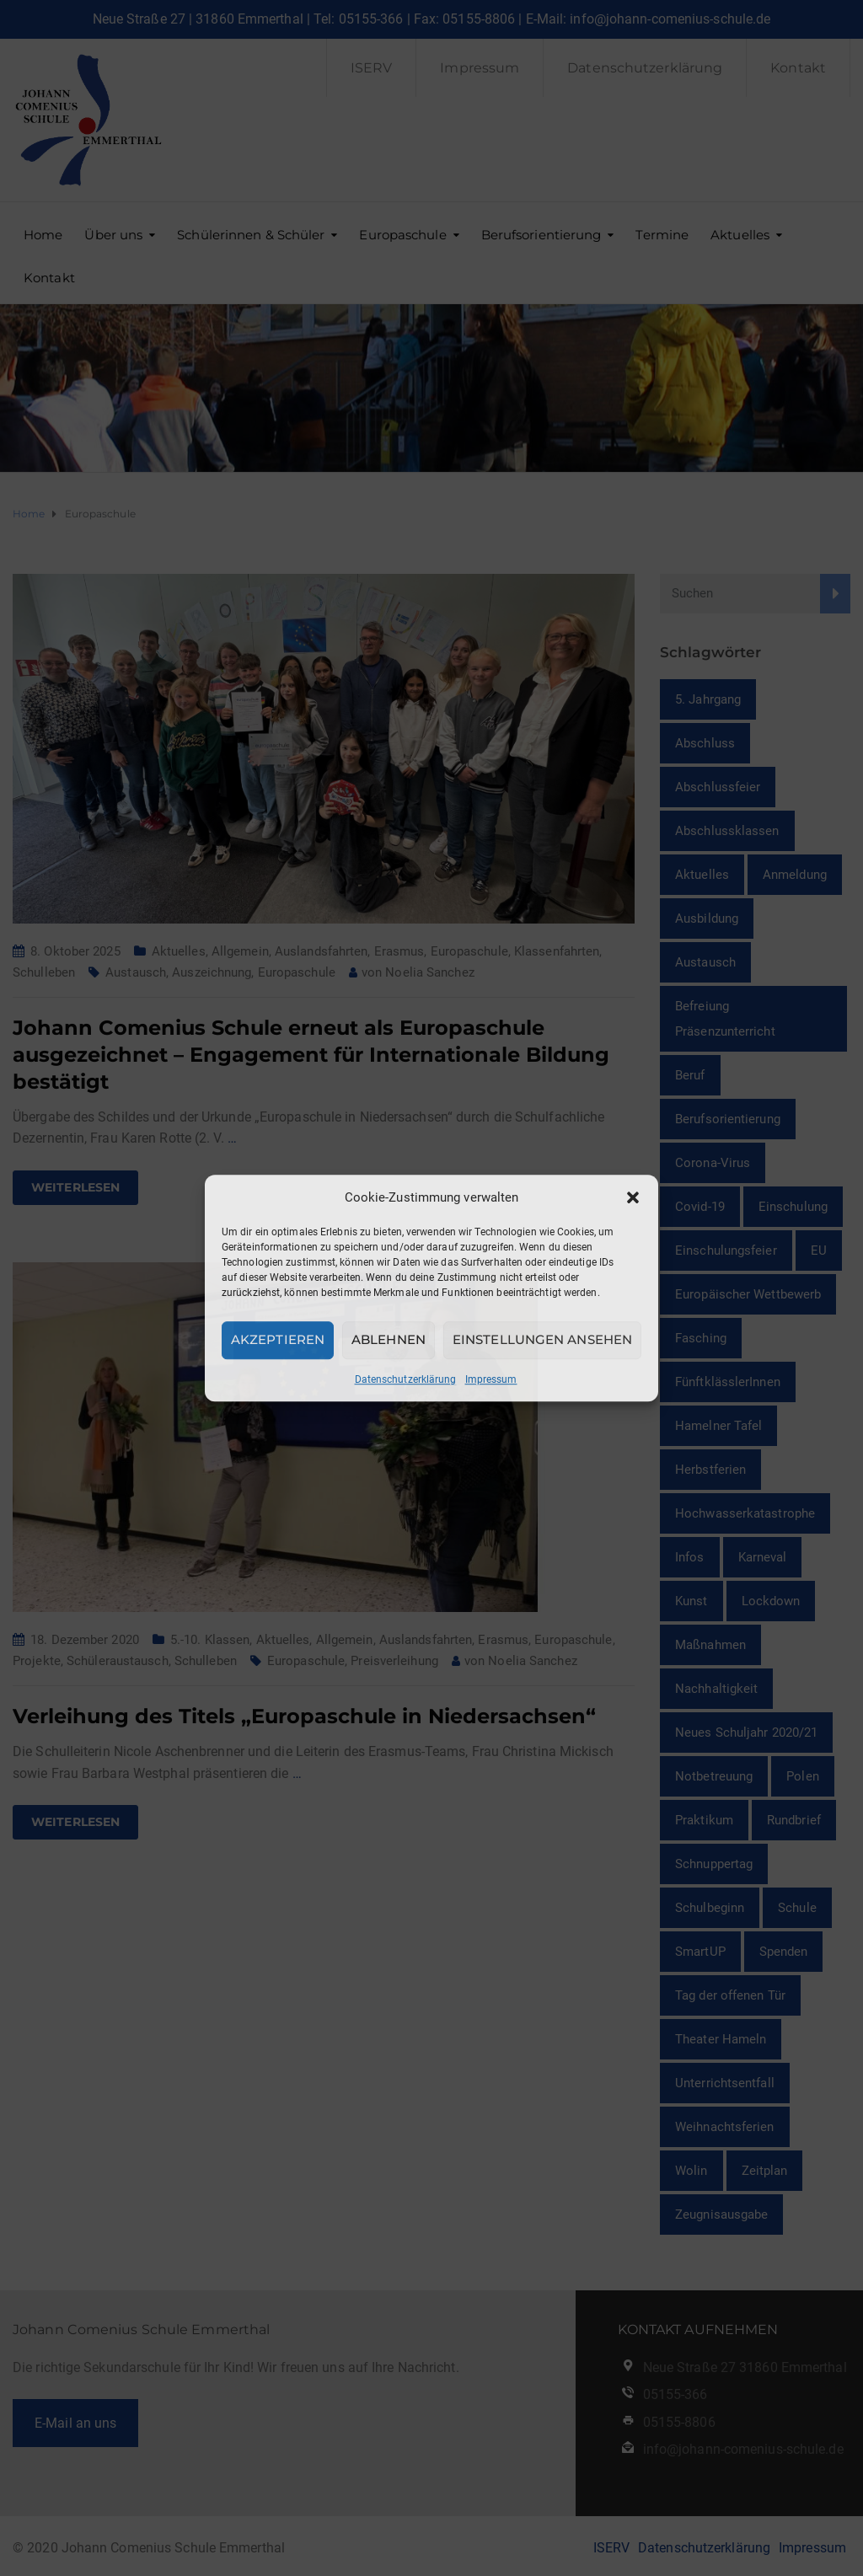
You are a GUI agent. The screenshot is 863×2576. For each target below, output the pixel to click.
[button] (632, 1197)
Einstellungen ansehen (542, 1339)
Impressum (491, 1379)
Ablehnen (388, 1339)
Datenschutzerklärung (406, 1379)
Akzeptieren (277, 1339)
